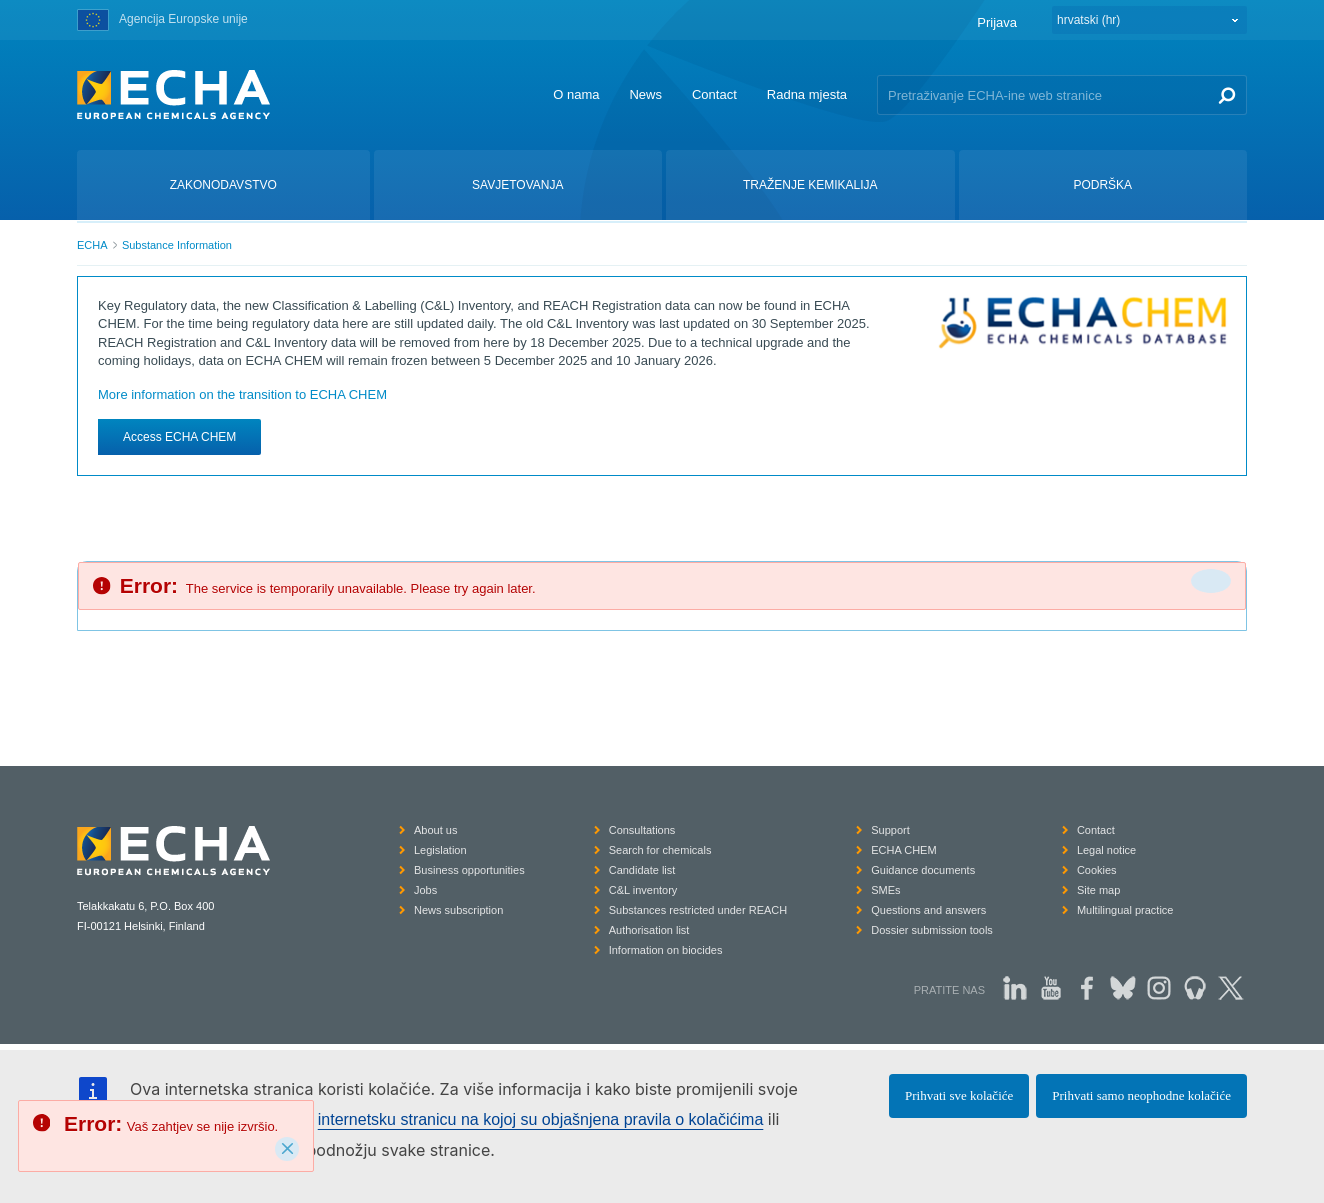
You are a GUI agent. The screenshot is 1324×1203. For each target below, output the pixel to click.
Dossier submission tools (932, 930)
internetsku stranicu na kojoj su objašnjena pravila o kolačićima (541, 1119)
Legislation (440, 850)
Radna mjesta (807, 94)
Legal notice (1106, 850)
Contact (714, 94)
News (645, 94)
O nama (576, 94)
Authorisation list (649, 930)
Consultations (642, 830)
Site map (1098, 890)
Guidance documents (923, 870)
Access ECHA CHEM (179, 437)
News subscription (458, 910)
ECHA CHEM (903, 850)
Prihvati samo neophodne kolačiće (1141, 1095)
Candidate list (642, 870)
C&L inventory (643, 890)
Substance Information (177, 245)
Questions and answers (928, 910)
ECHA (92, 245)
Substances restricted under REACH (698, 910)
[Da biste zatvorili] (1211, 581)
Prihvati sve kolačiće (959, 1095)
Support (890, 830)
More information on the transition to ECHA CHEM (242, 394)
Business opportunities (469, 870)
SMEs (885, 890)
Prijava (997, 22)
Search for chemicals (660, 850)
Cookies (1097, 870)
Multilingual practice (1125, 910)
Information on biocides (666, 950)
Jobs (425, 890)
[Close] (287, 1149)
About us (435, 830)
